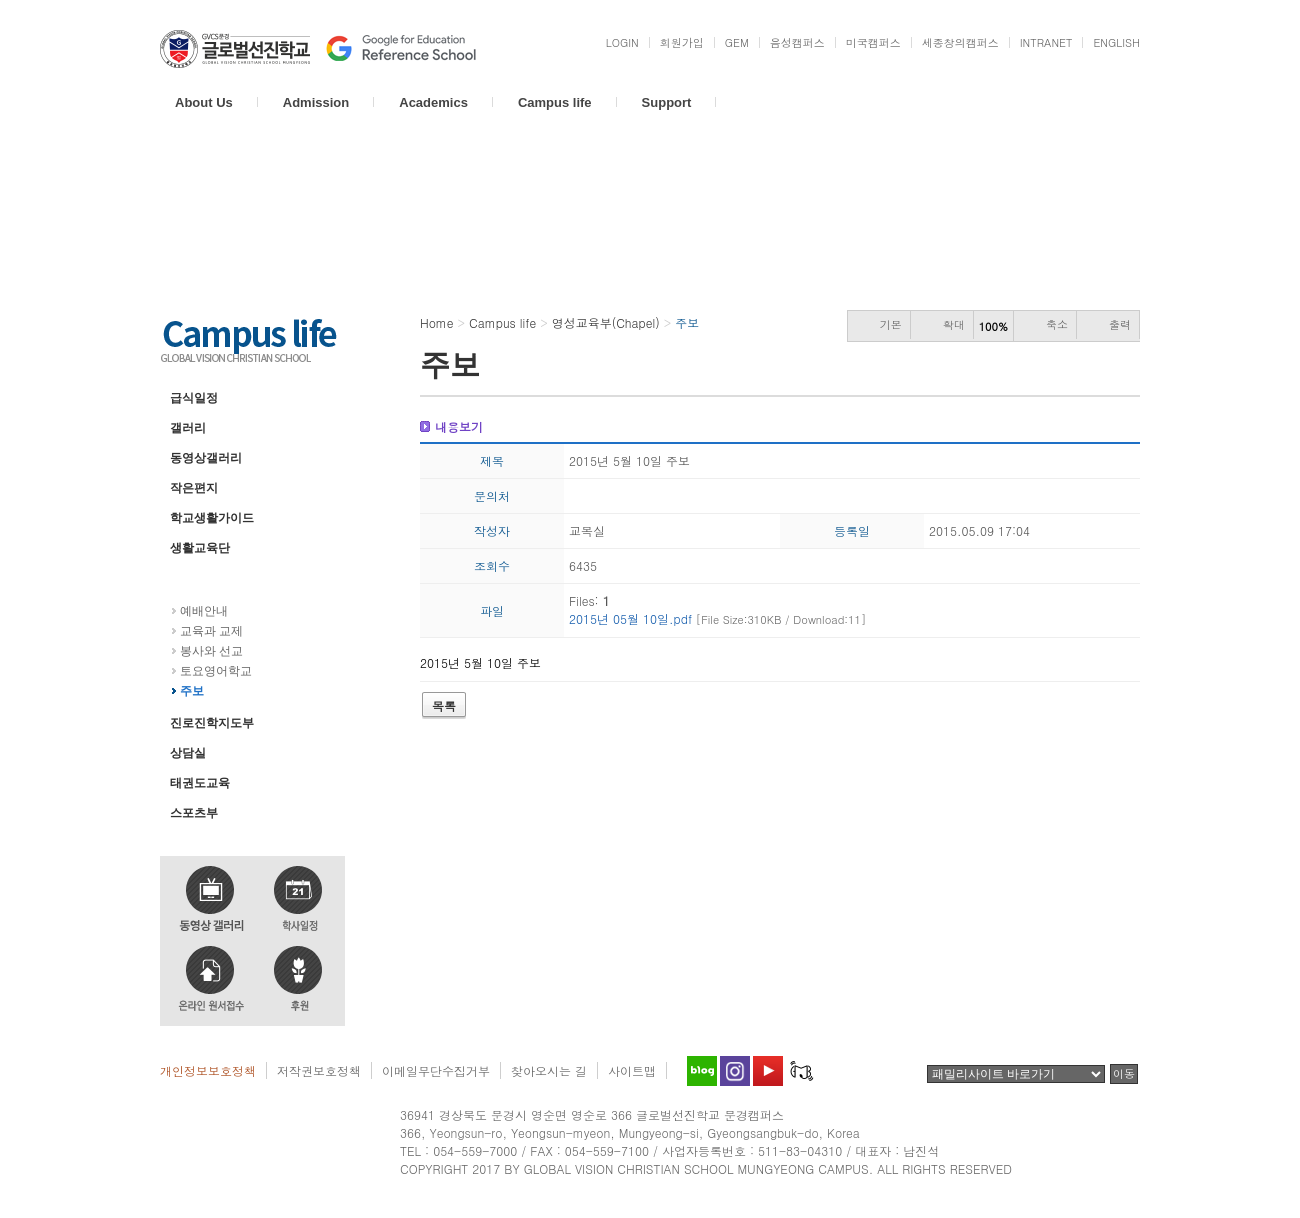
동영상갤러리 (206, 458)
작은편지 (194, 488)
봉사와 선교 (211, 651)
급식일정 (194, 398)
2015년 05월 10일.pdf (717, 618)
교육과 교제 (211, 631)
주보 (192, 691)
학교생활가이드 (212, 518)
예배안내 (204, 611)
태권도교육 (200, 783)
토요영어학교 (216, 671)
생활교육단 (200, 548)
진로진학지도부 (212, 723)
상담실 (188, 753)
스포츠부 (194, 813)
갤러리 (188, 428)
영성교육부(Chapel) (222, 578)
